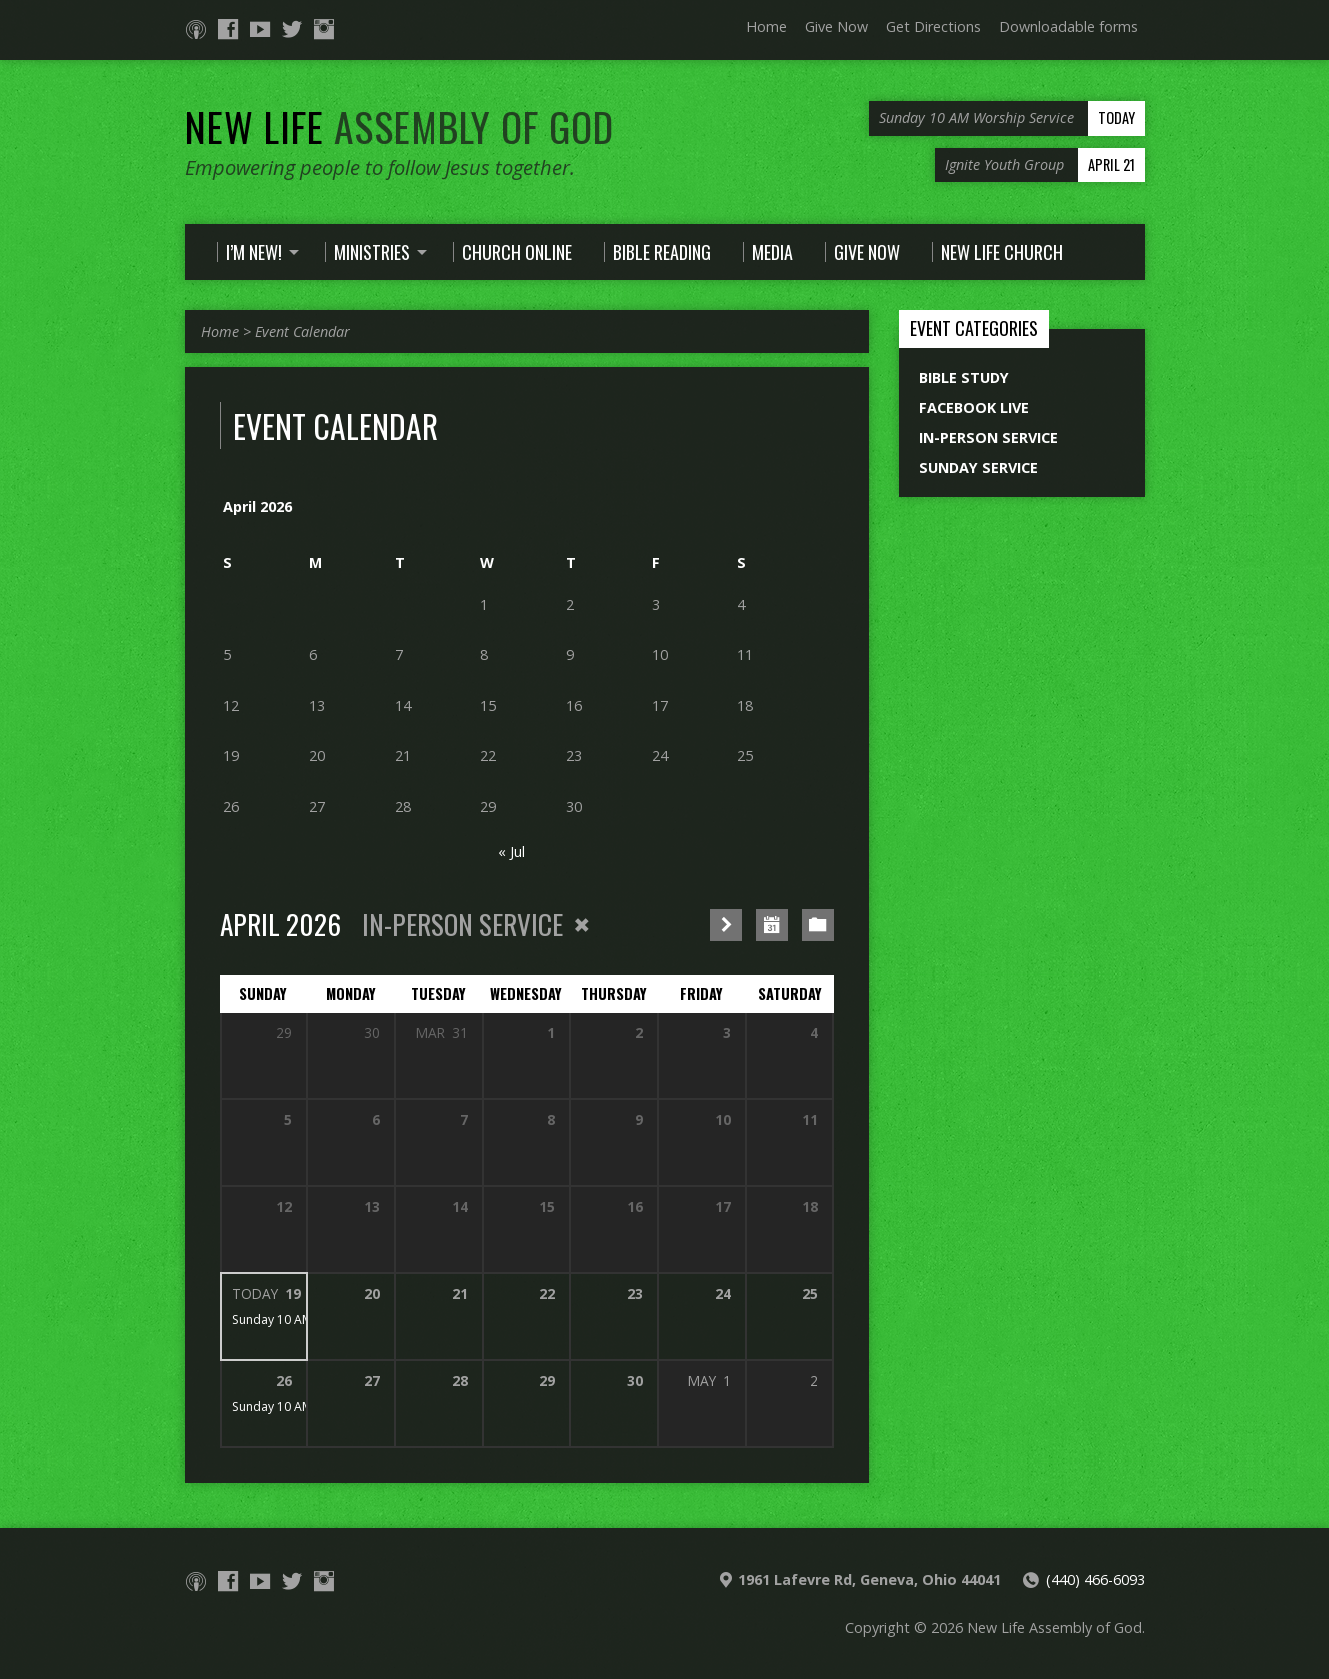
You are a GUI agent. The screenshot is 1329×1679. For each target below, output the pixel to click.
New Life (399, 126)
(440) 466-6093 (1095, 1579)
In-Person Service (988, 437)
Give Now (836, 26)
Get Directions (933, 26)
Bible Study (964, 377)
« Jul (511, 851)
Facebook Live (974, 407)
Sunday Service (978, 467)
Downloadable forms (1068, 26)
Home (766, 26)
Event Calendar (302, 331)
